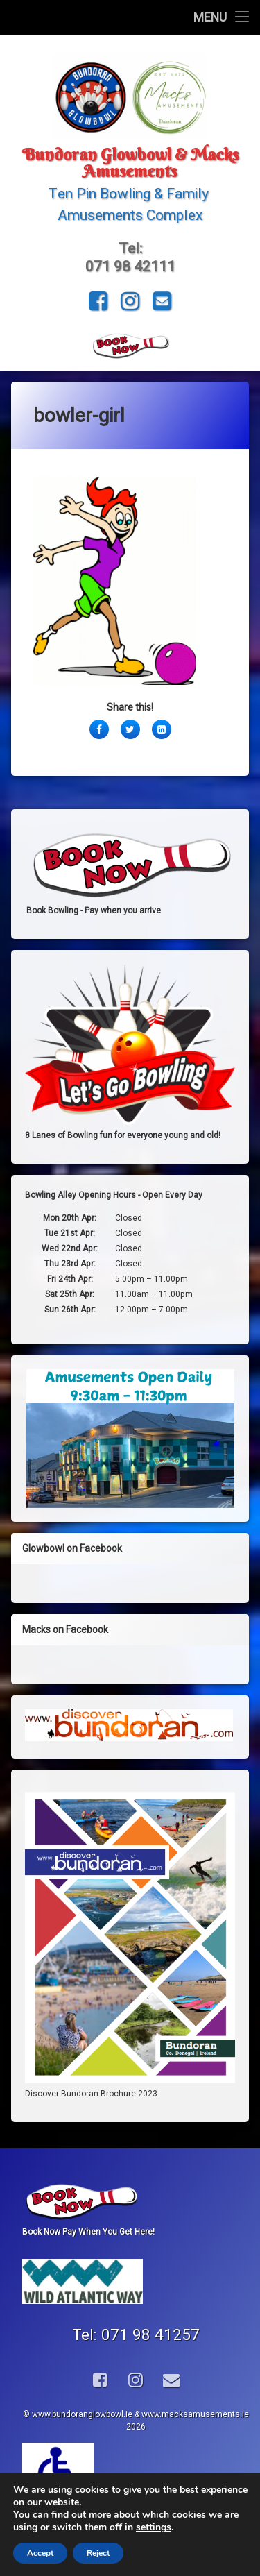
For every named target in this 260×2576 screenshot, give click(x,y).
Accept (40, 2553)
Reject (98, 2553)
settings (153, 2527)
